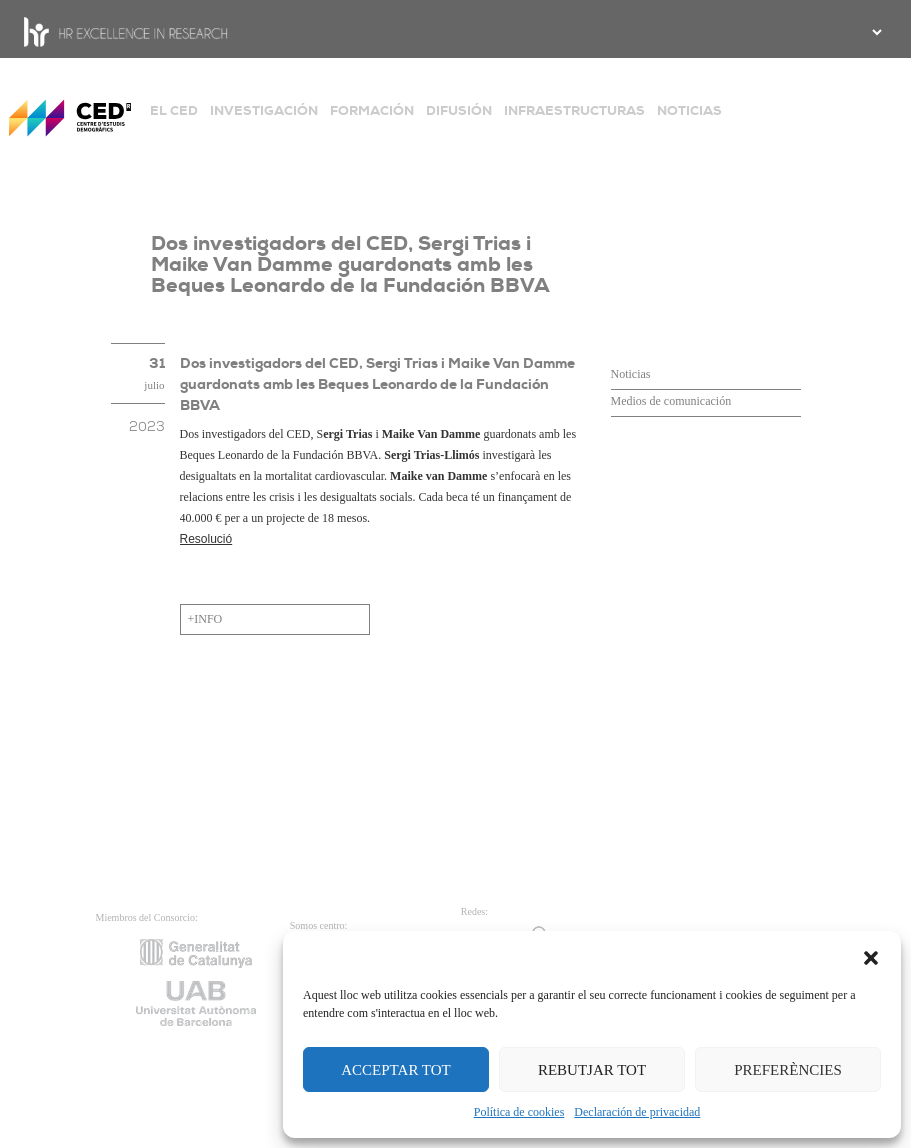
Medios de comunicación (671, 401)
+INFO (205, 619)
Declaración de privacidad (637, 1112)
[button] (871, 956)
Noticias (631, 374)
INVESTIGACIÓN (264, 110)
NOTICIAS (689, 110)
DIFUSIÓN (459, 110)
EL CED (174, 110)
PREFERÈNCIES (788, 1070)
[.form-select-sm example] (875, 32)
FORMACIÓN (372, 110)
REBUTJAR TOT (592, 1070)
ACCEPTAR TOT (396, 1070)
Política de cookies (519, 1112)
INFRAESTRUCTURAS (574, 110)
